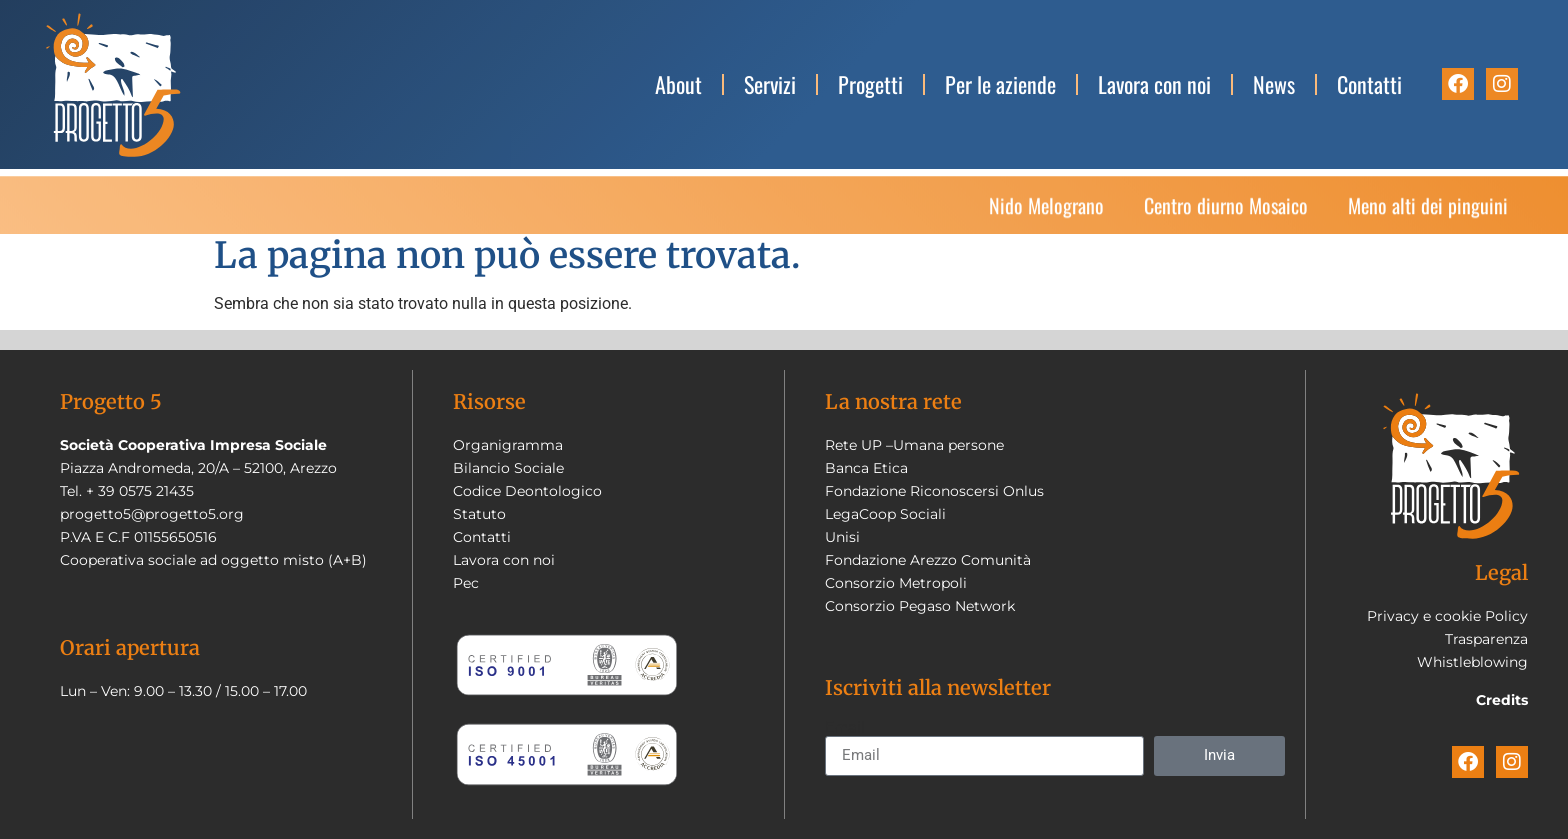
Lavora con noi (1154, 84)
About (678, 84)
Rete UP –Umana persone (914, 445)
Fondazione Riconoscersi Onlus (934, 491)
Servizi (770, 84)
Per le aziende (1000, 84)
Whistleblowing (1472, 662)
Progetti (870, 84)
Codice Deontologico (527, 491)
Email (845, 728)
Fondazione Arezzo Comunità (928, 560)
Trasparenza (1486, 639)
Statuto (479, 514)
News (1274, 84)
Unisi (842, 537)
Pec (466, 583)
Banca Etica (866, 468)
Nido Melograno (1046, 210)
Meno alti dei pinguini (1428, 210)
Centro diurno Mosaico (1226, 210)
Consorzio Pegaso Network (920, 606)
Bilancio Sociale (508, 468)
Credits (1502, 700)
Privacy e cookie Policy (1447, 616)
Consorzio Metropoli (896, 583)
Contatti (1369, 84)
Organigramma (508, 445)
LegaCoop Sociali (885, 514)
